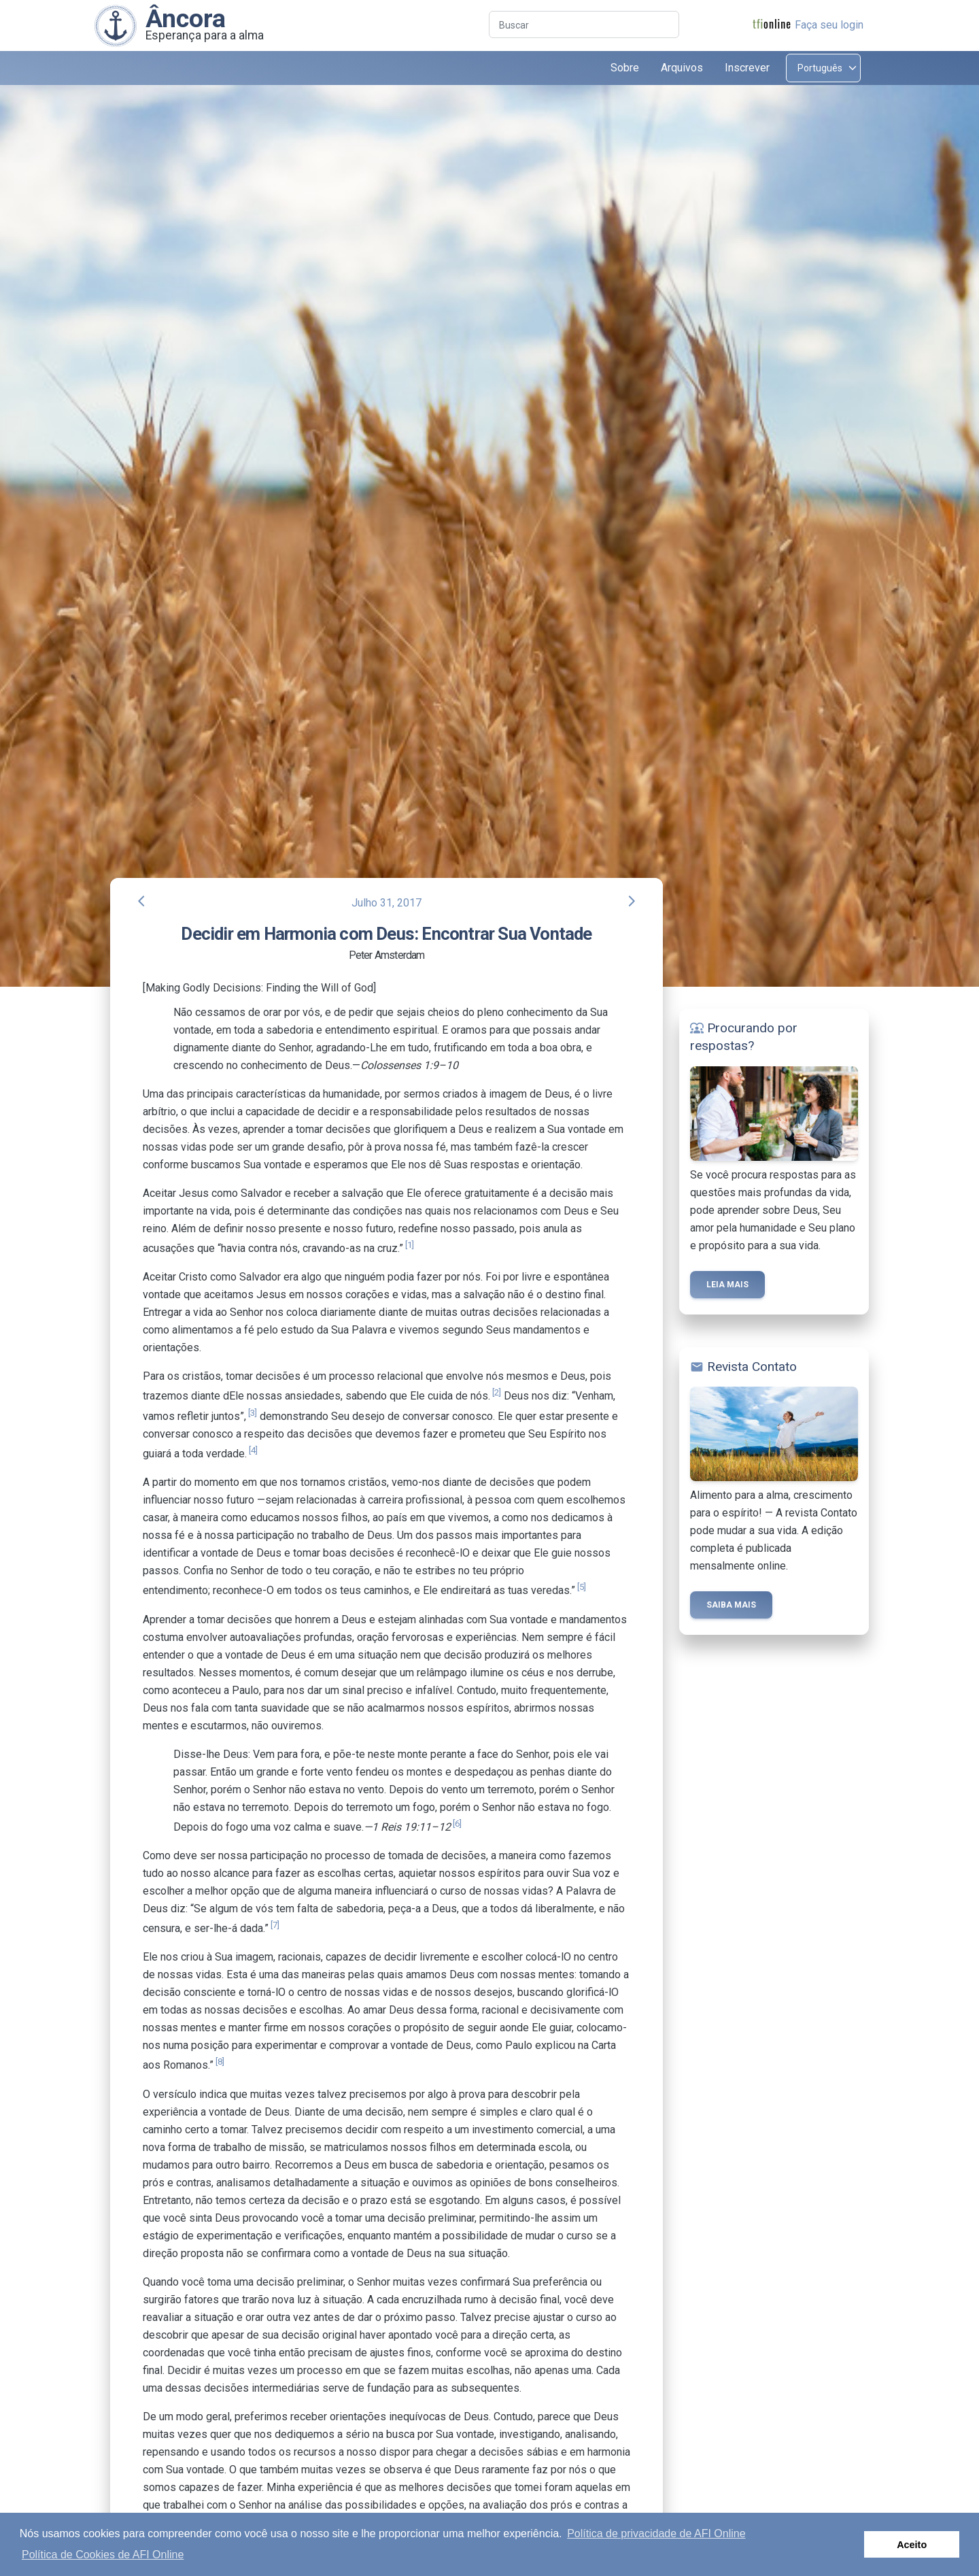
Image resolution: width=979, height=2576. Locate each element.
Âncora (185, 18)
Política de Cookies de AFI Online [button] (103, 2554)
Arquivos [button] (682, 67)
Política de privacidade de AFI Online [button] (656, 2533)
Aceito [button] (912, 2544)
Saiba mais (731, 1605)
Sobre (625, 67)
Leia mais (727, 1284)
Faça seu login (829, 24)
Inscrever (747, 67)
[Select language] (823, 68)
